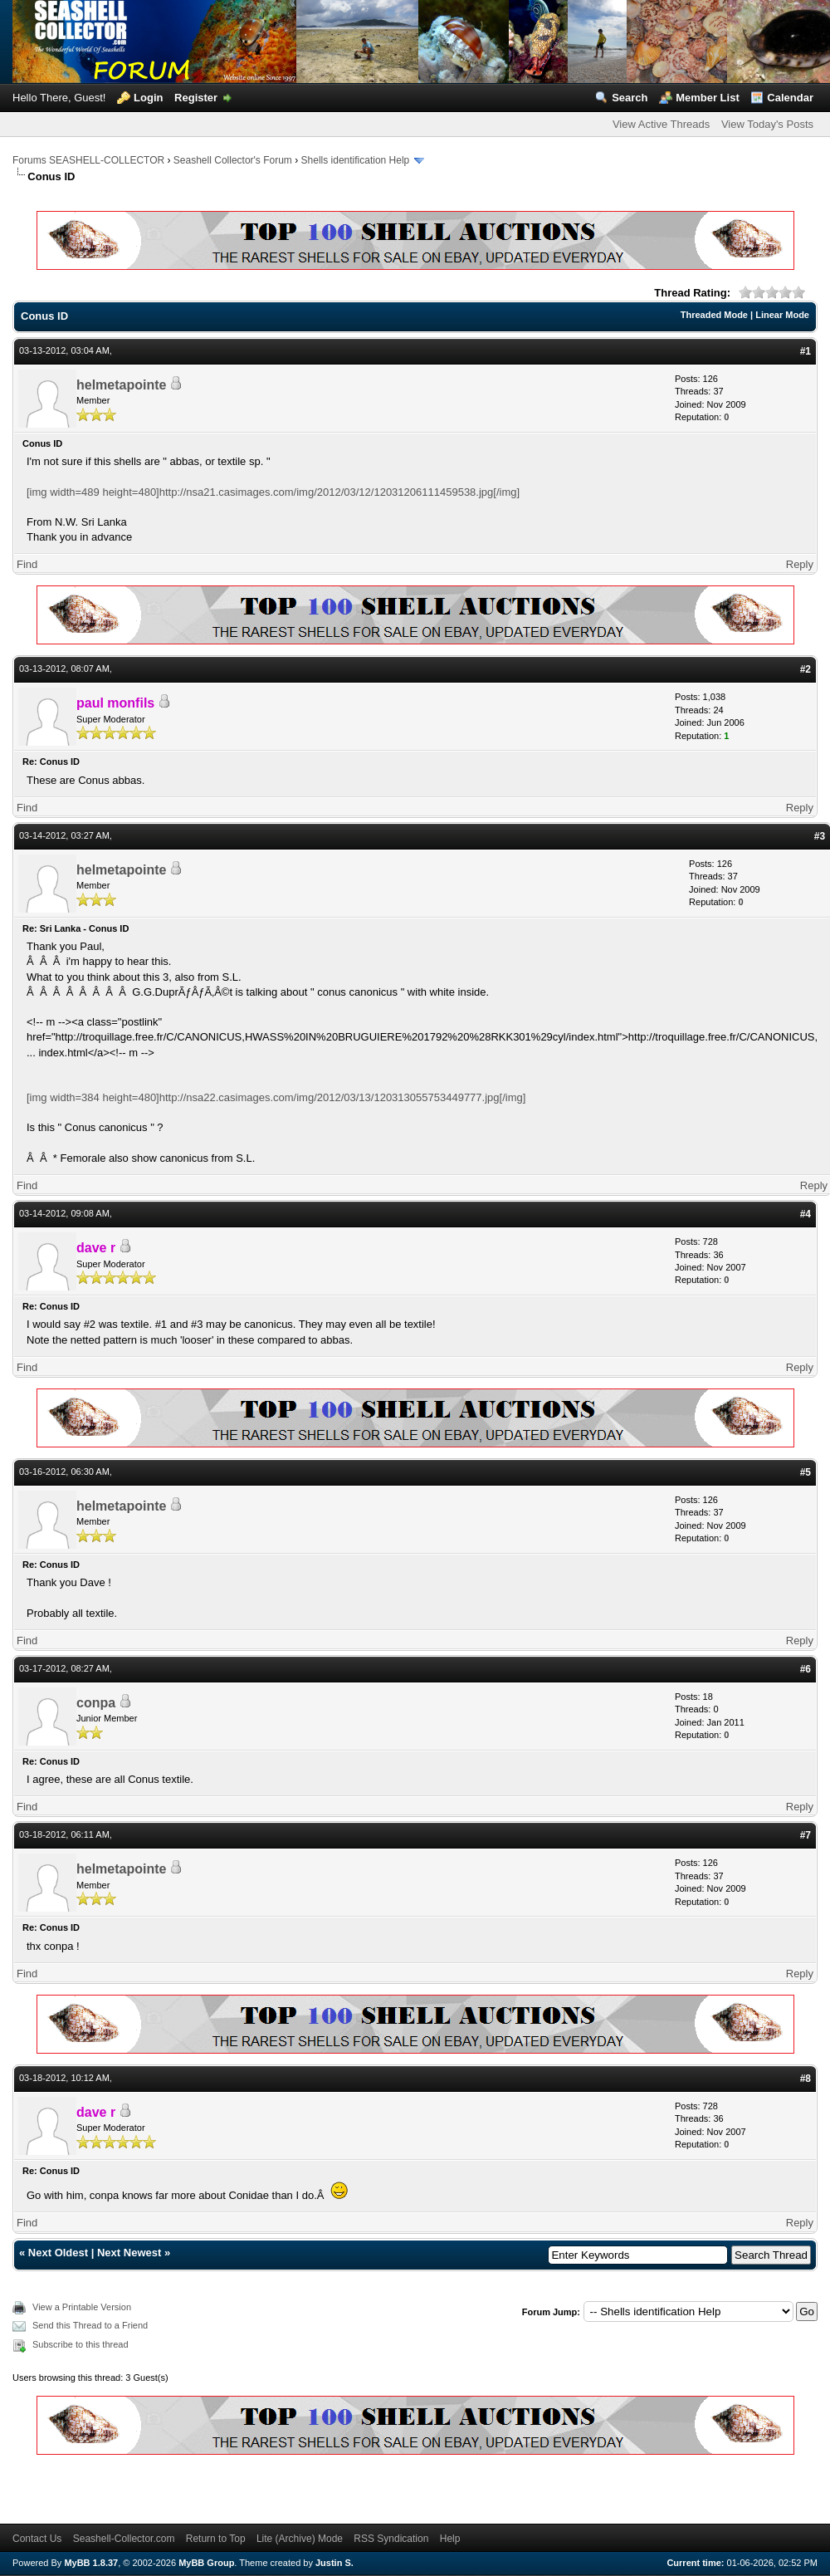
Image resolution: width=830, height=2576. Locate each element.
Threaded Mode (714, 315)
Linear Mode (782, 315)
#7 (805, 1835)
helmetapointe (121, 385)
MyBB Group (206, 2563)
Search (629, 97)
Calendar (790, 97)
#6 (805, 1669)
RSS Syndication (391, 2538)
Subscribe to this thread (80, 2344)
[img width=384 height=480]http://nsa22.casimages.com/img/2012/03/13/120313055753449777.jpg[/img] (276, 1097)
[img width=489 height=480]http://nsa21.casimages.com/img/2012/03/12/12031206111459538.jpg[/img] (273, 492)
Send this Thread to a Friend (90, 2325)
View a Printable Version (81, 2307)
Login (148, 97)
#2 (805, 669)
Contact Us (36, 2538)
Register (195, 97)
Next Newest (129, 2252)
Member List (708, 97)
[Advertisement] (169, 2486)
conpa (95, 1703)
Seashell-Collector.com (124, 2538)
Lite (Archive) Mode (299, 2538)
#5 (805, 1472)
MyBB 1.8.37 (91, 2563)
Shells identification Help (355, 160)
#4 (805, 1214)
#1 (805, 351)
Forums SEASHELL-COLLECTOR (88, 160)
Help (450, 2538)
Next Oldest (58, 2252)
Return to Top (216, 2538)
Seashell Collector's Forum (232, 160)
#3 (819, 836)
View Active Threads (661, 124)
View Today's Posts (767, 124)
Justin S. (334, 2563)
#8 (805, 2078)
